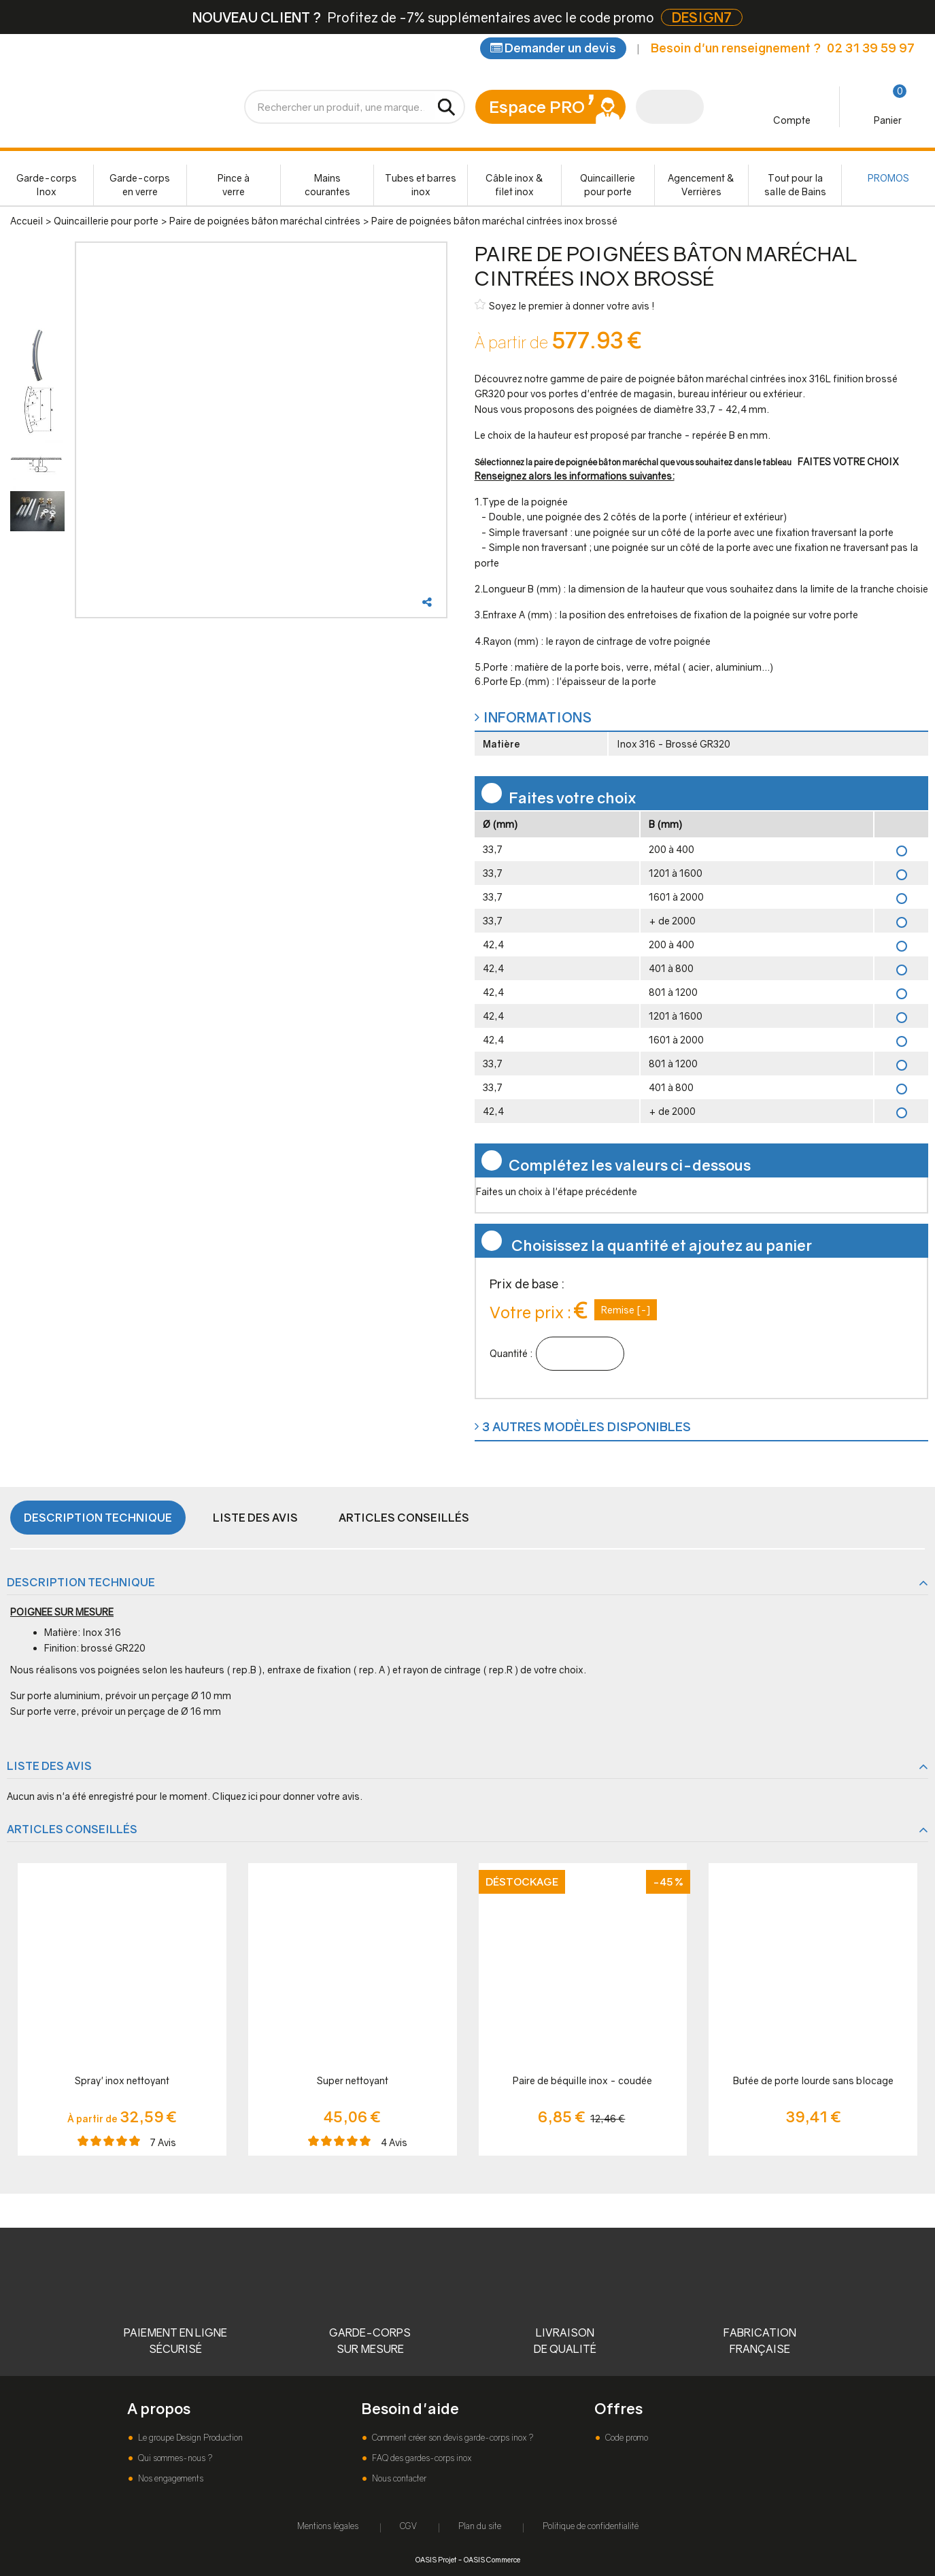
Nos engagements (169, 2478)
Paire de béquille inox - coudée (582, 2080)
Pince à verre (234, 184)
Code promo (625, 2437)
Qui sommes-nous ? (174, 2458)
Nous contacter (398, 2478)
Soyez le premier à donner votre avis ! (565, 305)
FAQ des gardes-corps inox (420, 2458)
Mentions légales (327, 2526)
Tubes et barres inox (420, 184)
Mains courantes (327, 184)
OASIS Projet (435, 2559)
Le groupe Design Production (189, 2437)
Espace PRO (537, 106)
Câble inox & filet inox (514, 184)
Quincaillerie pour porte (607, 184)
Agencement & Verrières (701, 184)
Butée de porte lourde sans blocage (813, 2080)
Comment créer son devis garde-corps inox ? (451, 2437)
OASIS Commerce (492, 2559)
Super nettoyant (352, 2080)
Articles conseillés (404, 1517)
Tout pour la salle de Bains (795, 184)
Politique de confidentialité (591, 2526)
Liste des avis (255, 1517)
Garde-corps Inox (46, 184)
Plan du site (479, 2526)
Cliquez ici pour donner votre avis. (287, 1796)
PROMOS (888, 178)
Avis (163, 2142)
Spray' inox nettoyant (122, 2080)
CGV (408, 2526)
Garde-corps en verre (139, 184)
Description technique (98, 1517)
